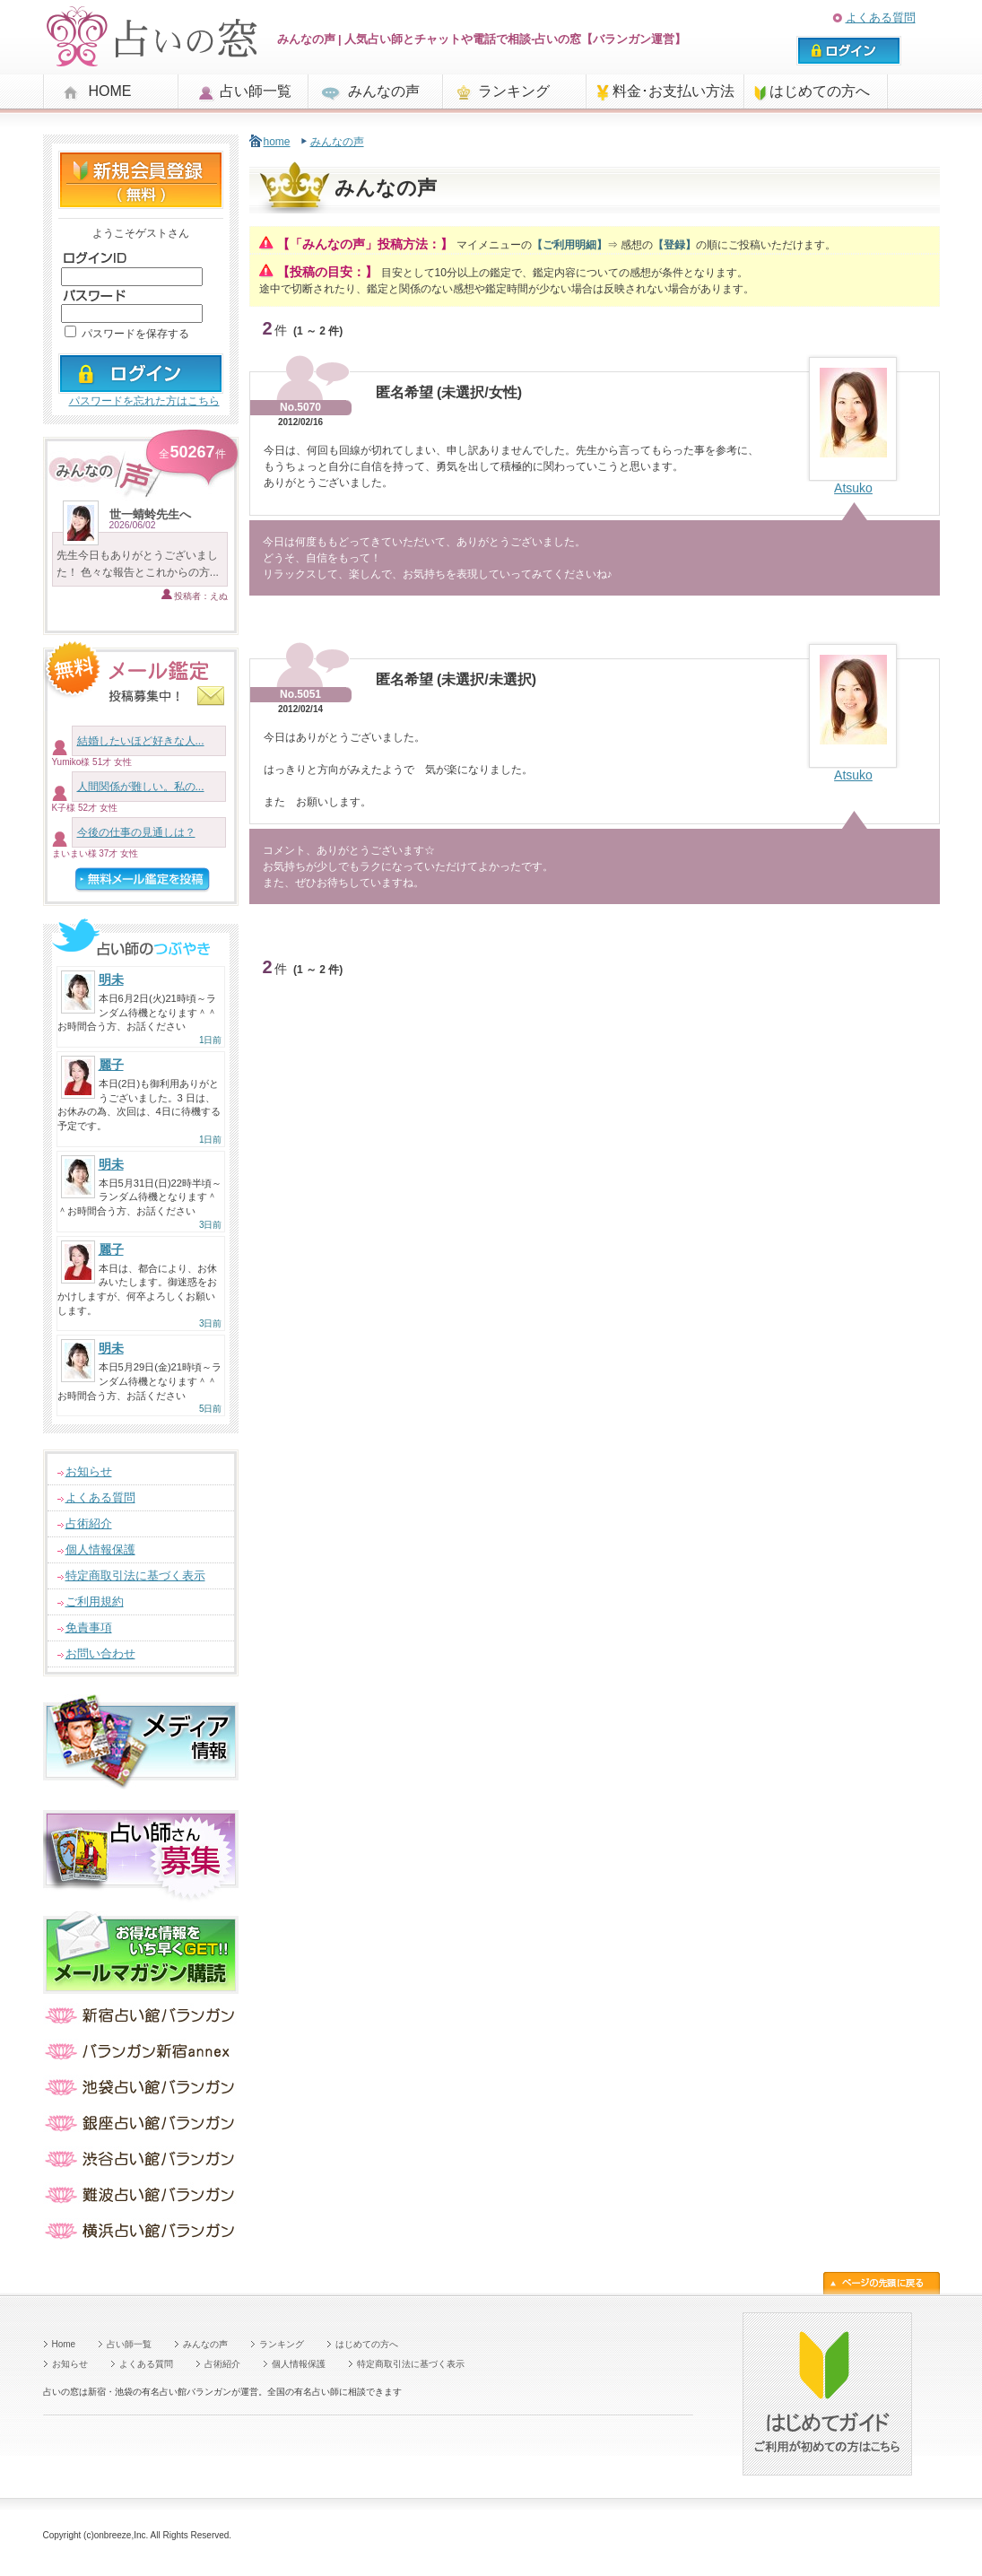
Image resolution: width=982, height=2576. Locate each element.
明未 (111, 979)
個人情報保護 (100, 1549)
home (277, 141)
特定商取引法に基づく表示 (135, 1575)
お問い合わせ (100, 1653)
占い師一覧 (255, 91)
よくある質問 (881, 17)
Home (64, 2344)
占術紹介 (88, 1523)
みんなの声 (384, 91)
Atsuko (853, 488)
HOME (110, 91)
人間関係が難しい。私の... (140, 786)
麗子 (111, 1064)
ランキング (514, 91)
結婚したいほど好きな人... (140, 741)
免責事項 (88, 1627)
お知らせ (88, 1471)
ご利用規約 (94, 1601)
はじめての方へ (819, 91)
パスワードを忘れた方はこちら (144, 401)
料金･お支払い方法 (673, 91)
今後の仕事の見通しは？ (136, 832)
